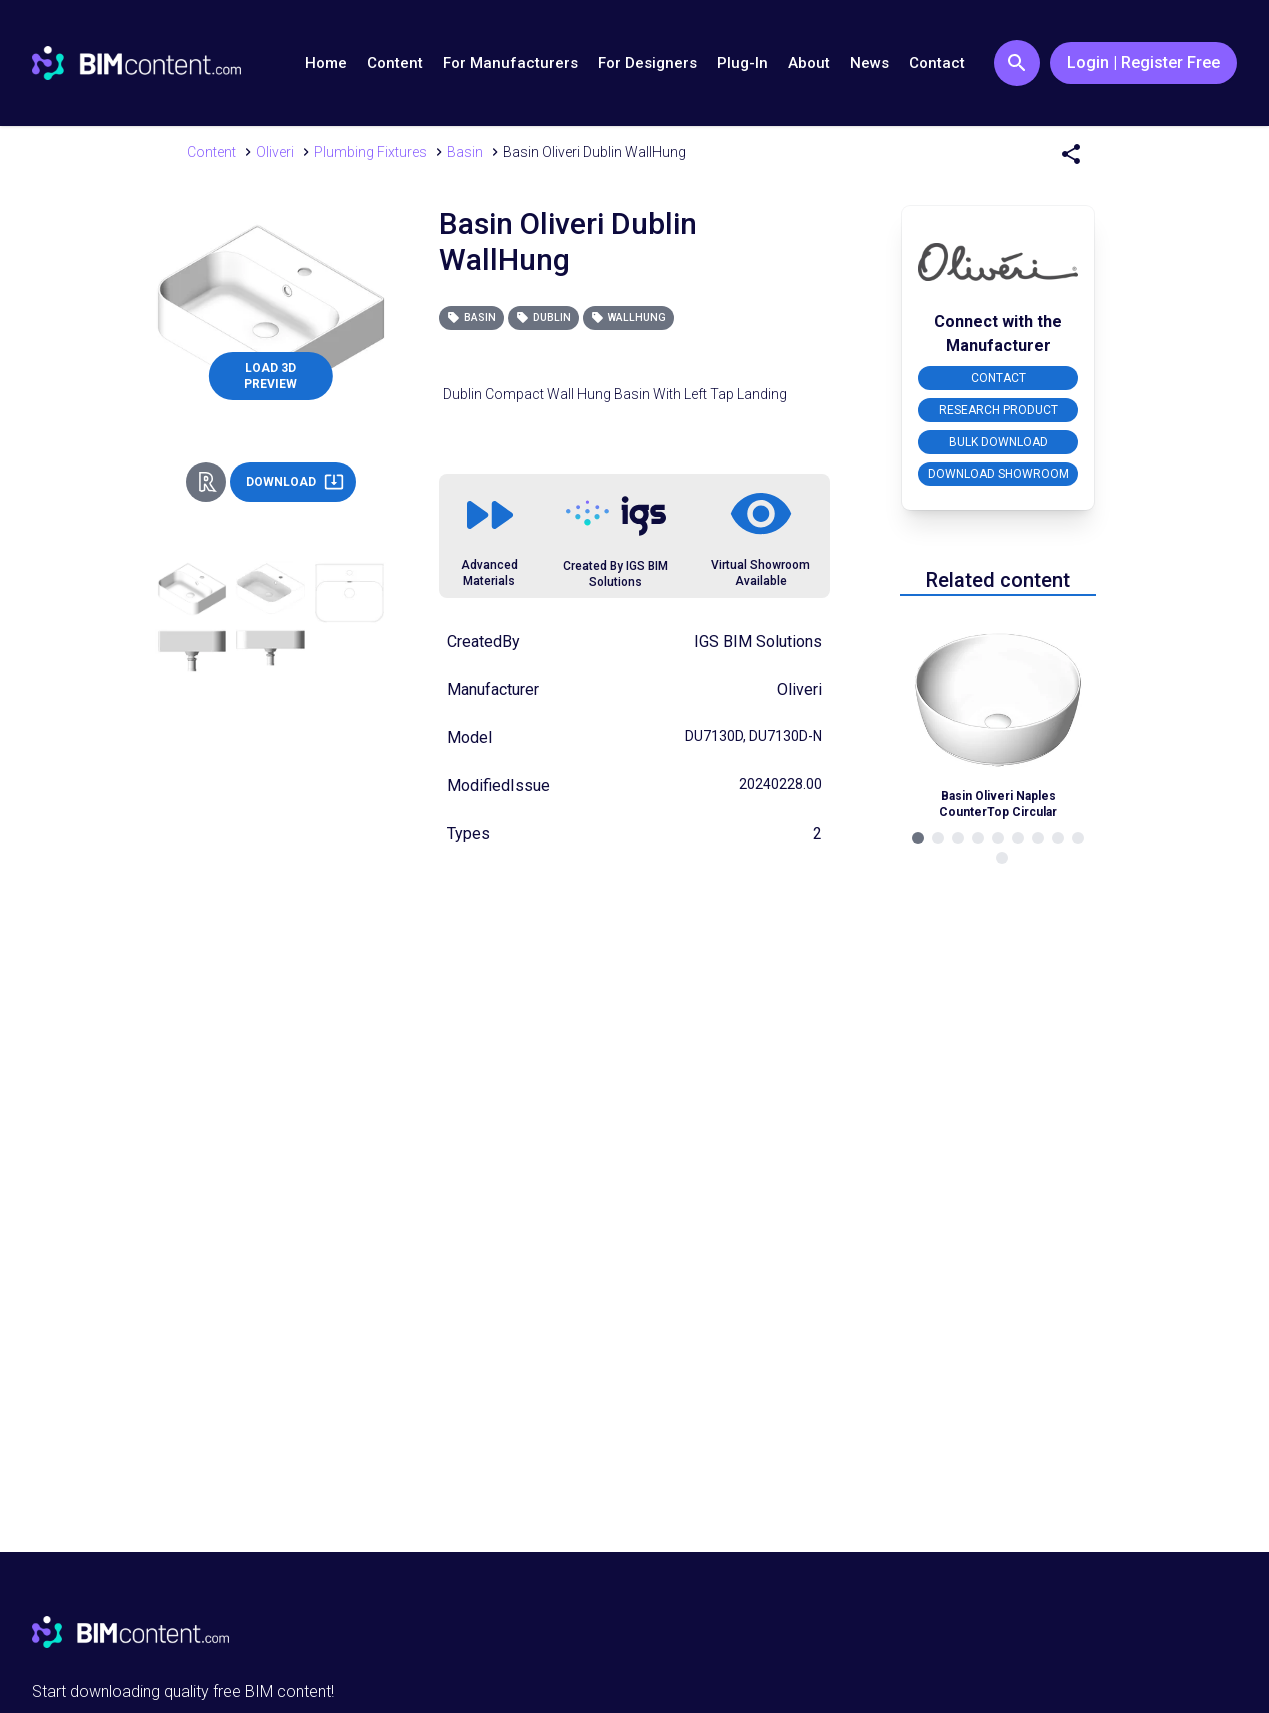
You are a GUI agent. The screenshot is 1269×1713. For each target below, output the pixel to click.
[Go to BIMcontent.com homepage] (136, 63)
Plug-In (742, 63)
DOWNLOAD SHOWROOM (998, 474)
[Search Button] (1017, 63)
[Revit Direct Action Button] (206, 482)
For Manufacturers (510, 63)
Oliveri (799, 689)
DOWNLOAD (295, 482)
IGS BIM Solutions (758, 641)
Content (395, 63)
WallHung (628, 317)
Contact (937, 63)
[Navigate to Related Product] (998, 716)
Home (326, 63)
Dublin (543, 317)
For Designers (647, 63)
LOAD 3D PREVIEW (270, 376)
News (869, 63)
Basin (471, 317)
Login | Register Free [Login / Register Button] (1143, 62)
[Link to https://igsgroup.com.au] (616, 516)
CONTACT (998, 378)
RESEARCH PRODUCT (998, 410)
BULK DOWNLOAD (998, 442)
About (809, 63)
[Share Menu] (1071, 154)
